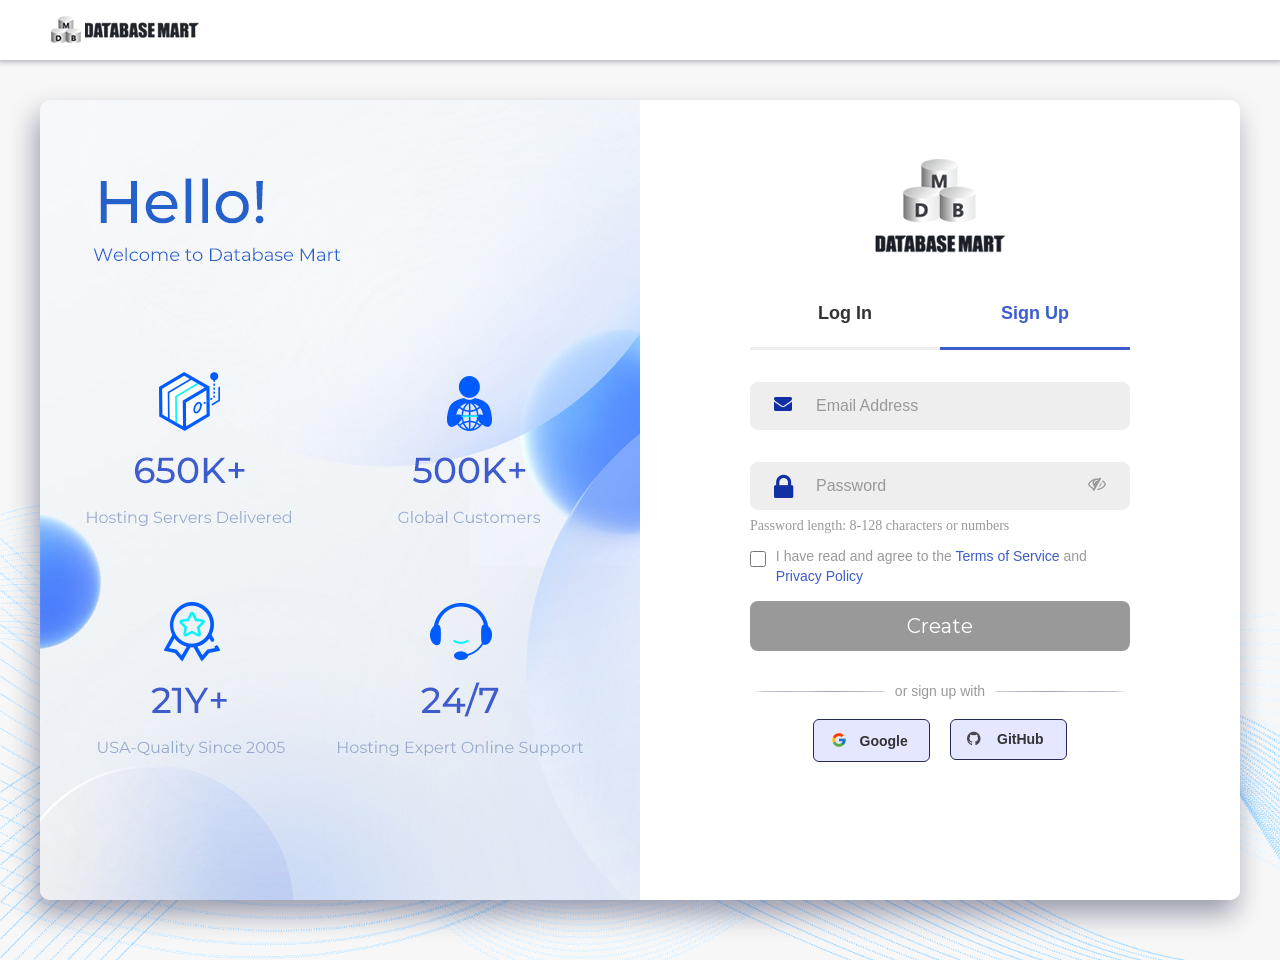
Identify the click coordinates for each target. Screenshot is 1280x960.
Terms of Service (1007, 556)
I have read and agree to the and (931, 566)
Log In (845, 313)
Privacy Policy (819, 576)
